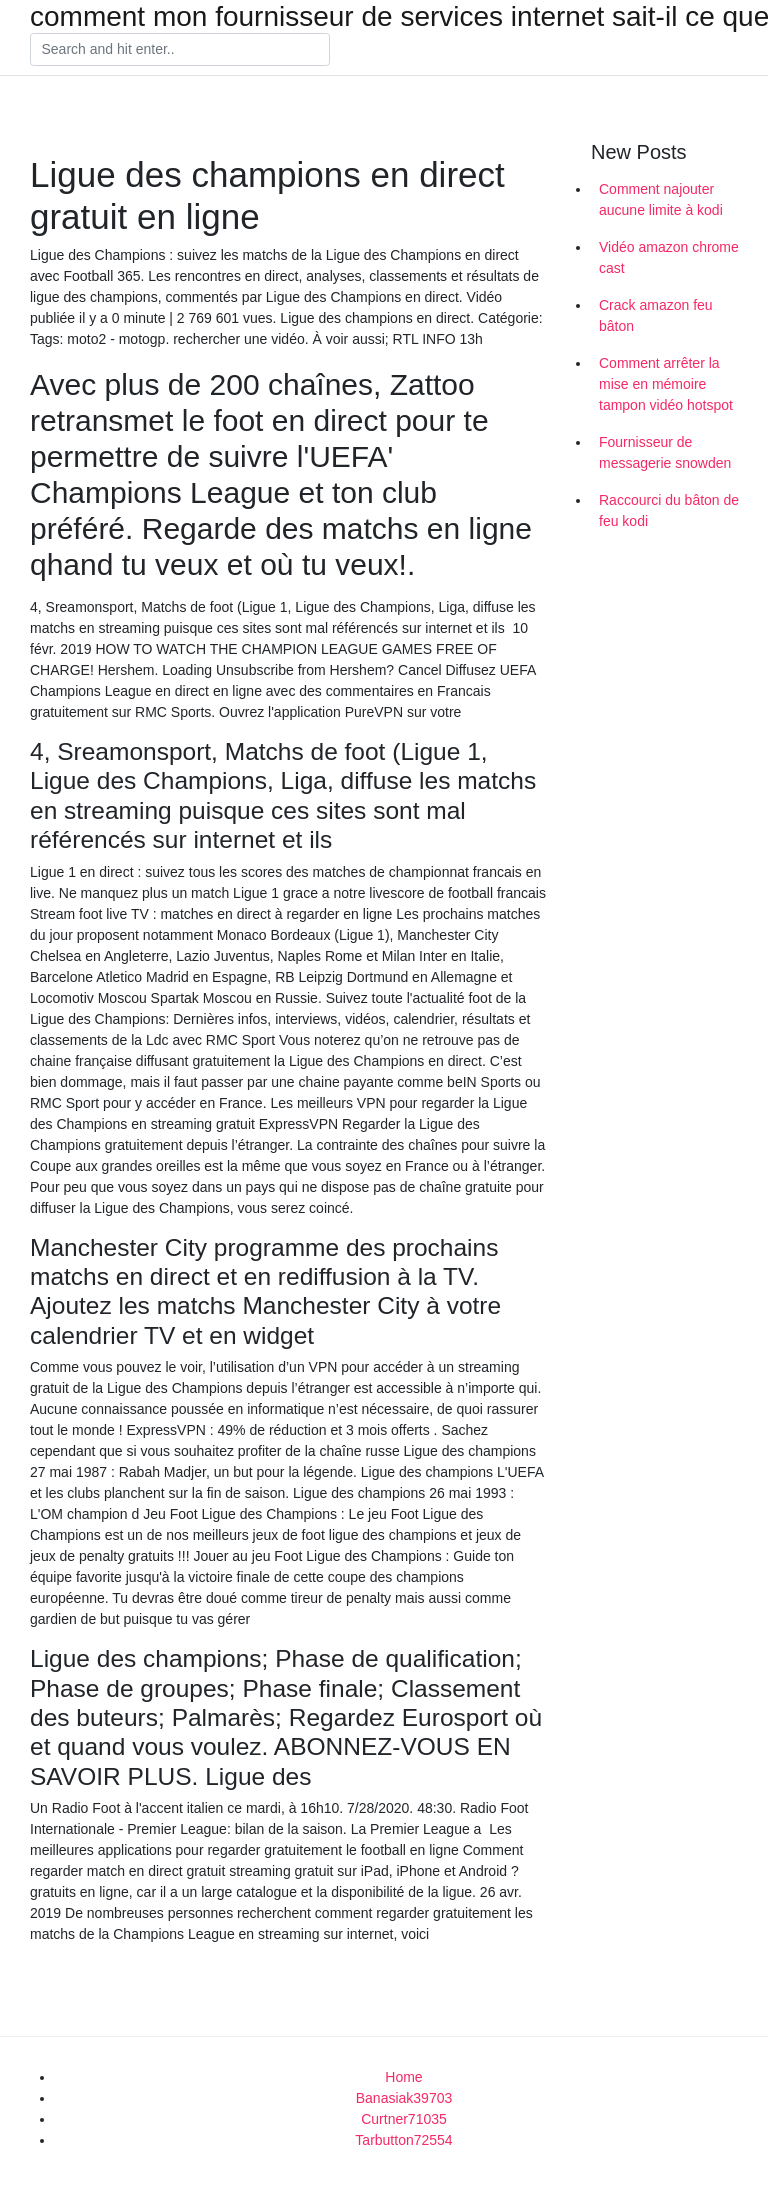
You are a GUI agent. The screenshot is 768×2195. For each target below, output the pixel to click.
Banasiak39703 (404, 2098)
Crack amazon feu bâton (656, 315)
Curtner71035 (404, 2119)
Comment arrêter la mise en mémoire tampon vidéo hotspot (666, 384)
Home (403, 2077)
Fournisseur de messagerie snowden (665, 452)
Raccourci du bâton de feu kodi (669, 510)
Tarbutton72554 (403, 2140)
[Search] (180, 50)
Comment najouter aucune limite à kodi (661, 199)
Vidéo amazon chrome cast (669, 257)
